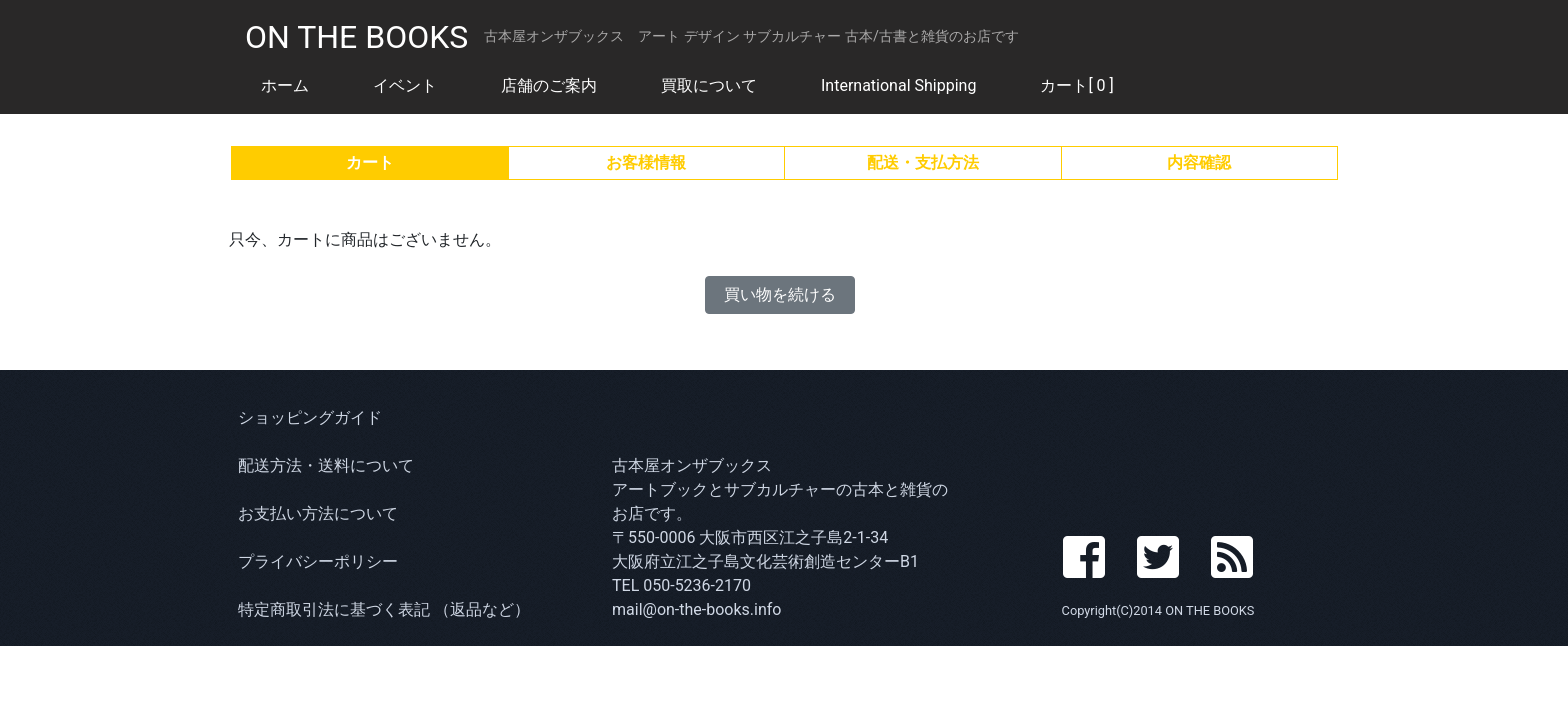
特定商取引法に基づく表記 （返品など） (384, 609)
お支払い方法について (318, 513)
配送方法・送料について (326, 465)
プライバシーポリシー (318, 561)
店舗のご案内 (549, 85)
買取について (709, 85)
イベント (405, 85)
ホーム (285, 85)
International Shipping (898, 85)
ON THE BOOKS (356, 37)
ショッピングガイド (310, 417)
